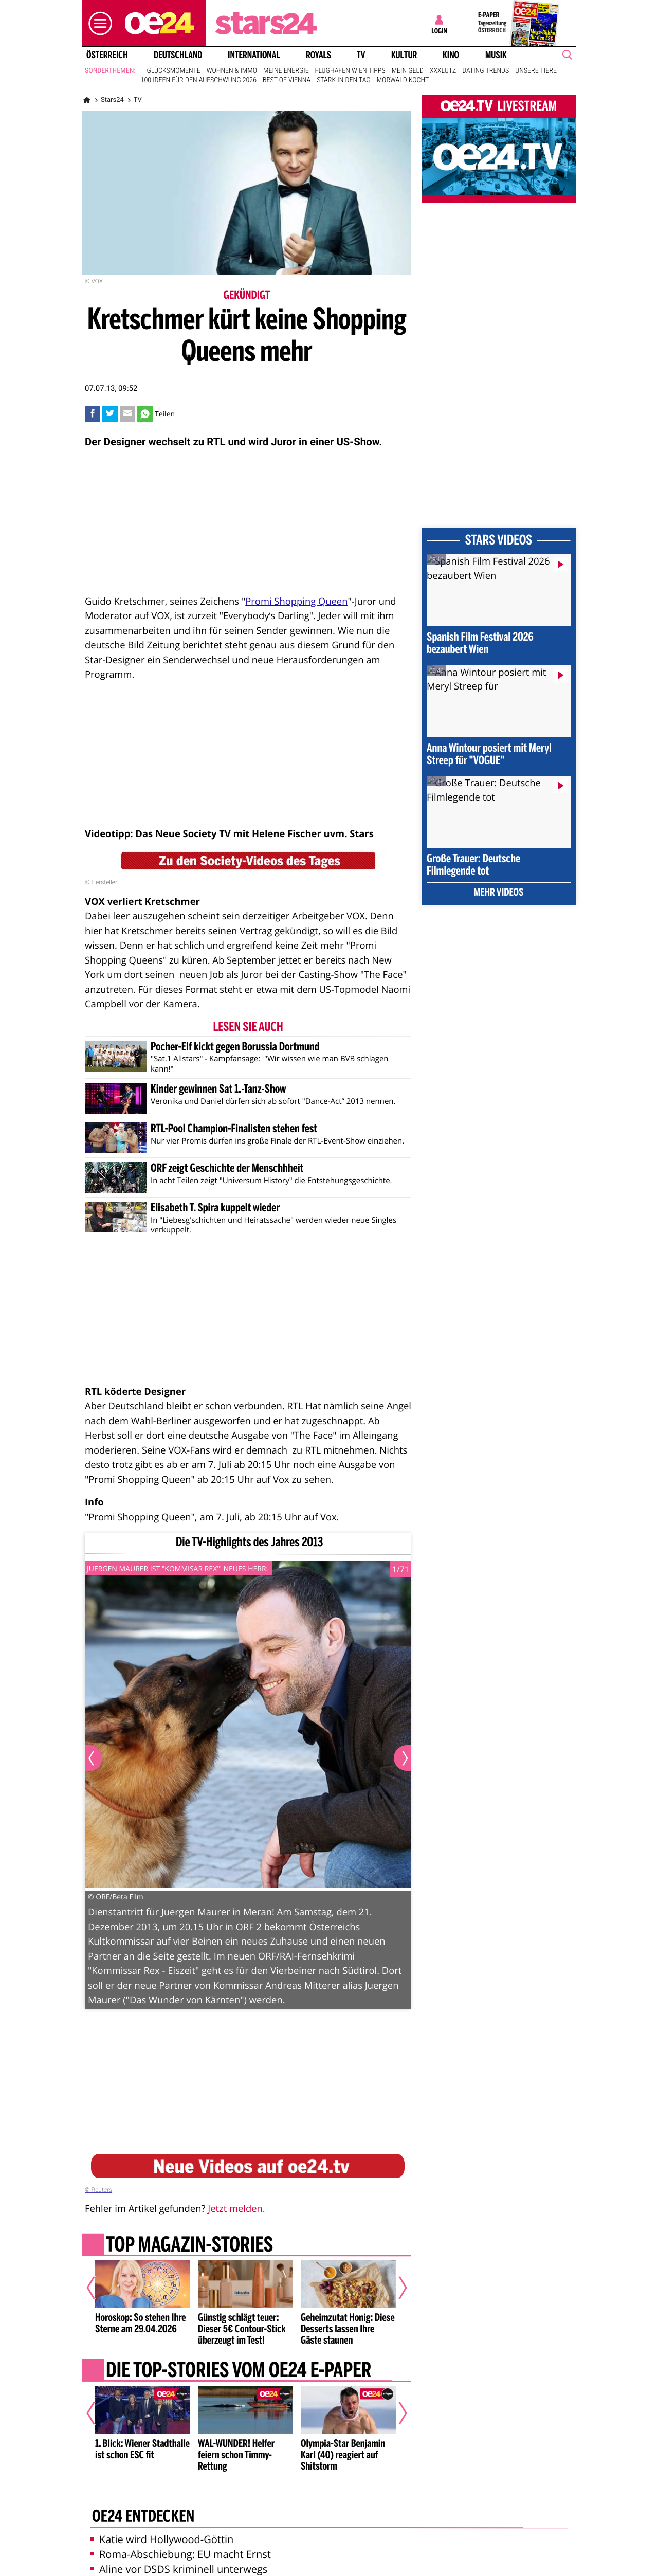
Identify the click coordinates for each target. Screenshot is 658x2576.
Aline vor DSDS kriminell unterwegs (178, 2569)
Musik (496, 55)
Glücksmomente (173, 71)
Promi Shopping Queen (296, 601)
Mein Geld (408, 71)
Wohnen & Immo (232, 71)
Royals (318, 55)
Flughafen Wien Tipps (350, 71)
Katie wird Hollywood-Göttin (161, 2539)
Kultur (404, 55)
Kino (451, 55)
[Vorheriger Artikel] (98, 2288)
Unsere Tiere (536, 71)
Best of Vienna (286, 80)
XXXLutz (443, 71)
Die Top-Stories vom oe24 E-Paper (238, 2371)
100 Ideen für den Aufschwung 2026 (199, 80)
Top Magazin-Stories (189, 2245)
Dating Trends (485, 71)
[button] (97, 23)
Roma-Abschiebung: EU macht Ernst (180, 2554)
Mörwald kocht (403, 80)
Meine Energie (286, 71)
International (254, 55)
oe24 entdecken (143, 2517)
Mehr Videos (499, 893)
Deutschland (178, 55)
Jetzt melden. (236, 2208)
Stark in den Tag (344, 80)
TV (361, 55)
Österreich (107, 55)
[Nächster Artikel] (396, 2288)
